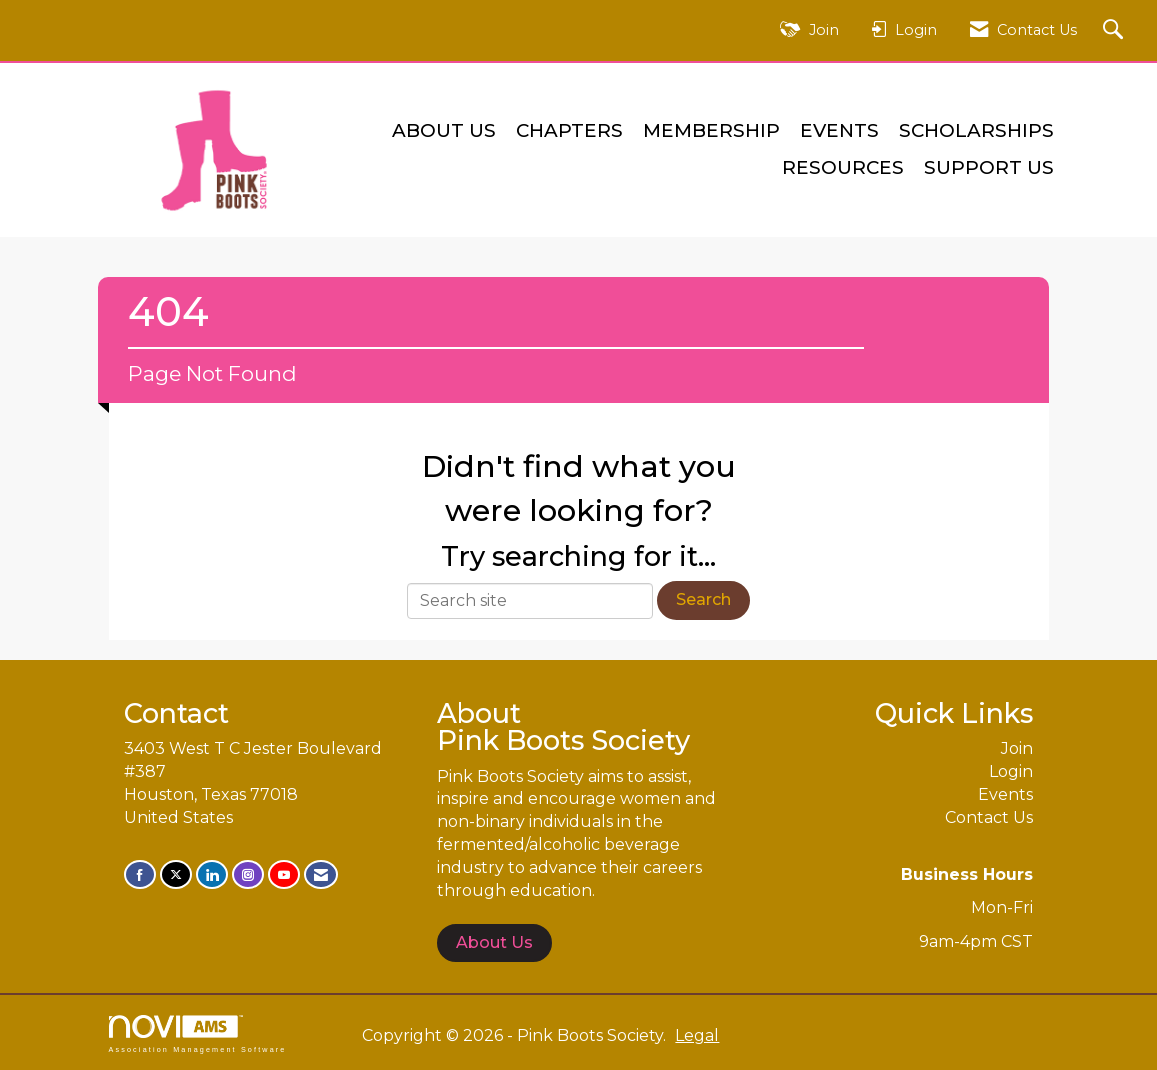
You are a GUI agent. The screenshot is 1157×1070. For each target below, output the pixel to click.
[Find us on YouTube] (284, 874)
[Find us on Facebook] (140, 874)
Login (1011, 771)
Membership (711, 130)
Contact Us (989, 817)
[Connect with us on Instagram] (248, 874)
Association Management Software (198, 1033)
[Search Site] (1115, 30)
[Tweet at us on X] (176, 874)
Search (703, 599)
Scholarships (976, 130)
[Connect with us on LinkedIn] (212, 874)
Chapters (569, 130)
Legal (697, 1035)
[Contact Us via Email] (321, 874)
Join (1017, 748)
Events (839, 130)
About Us (444, 130)
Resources (843, 167)
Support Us (989, 167)
